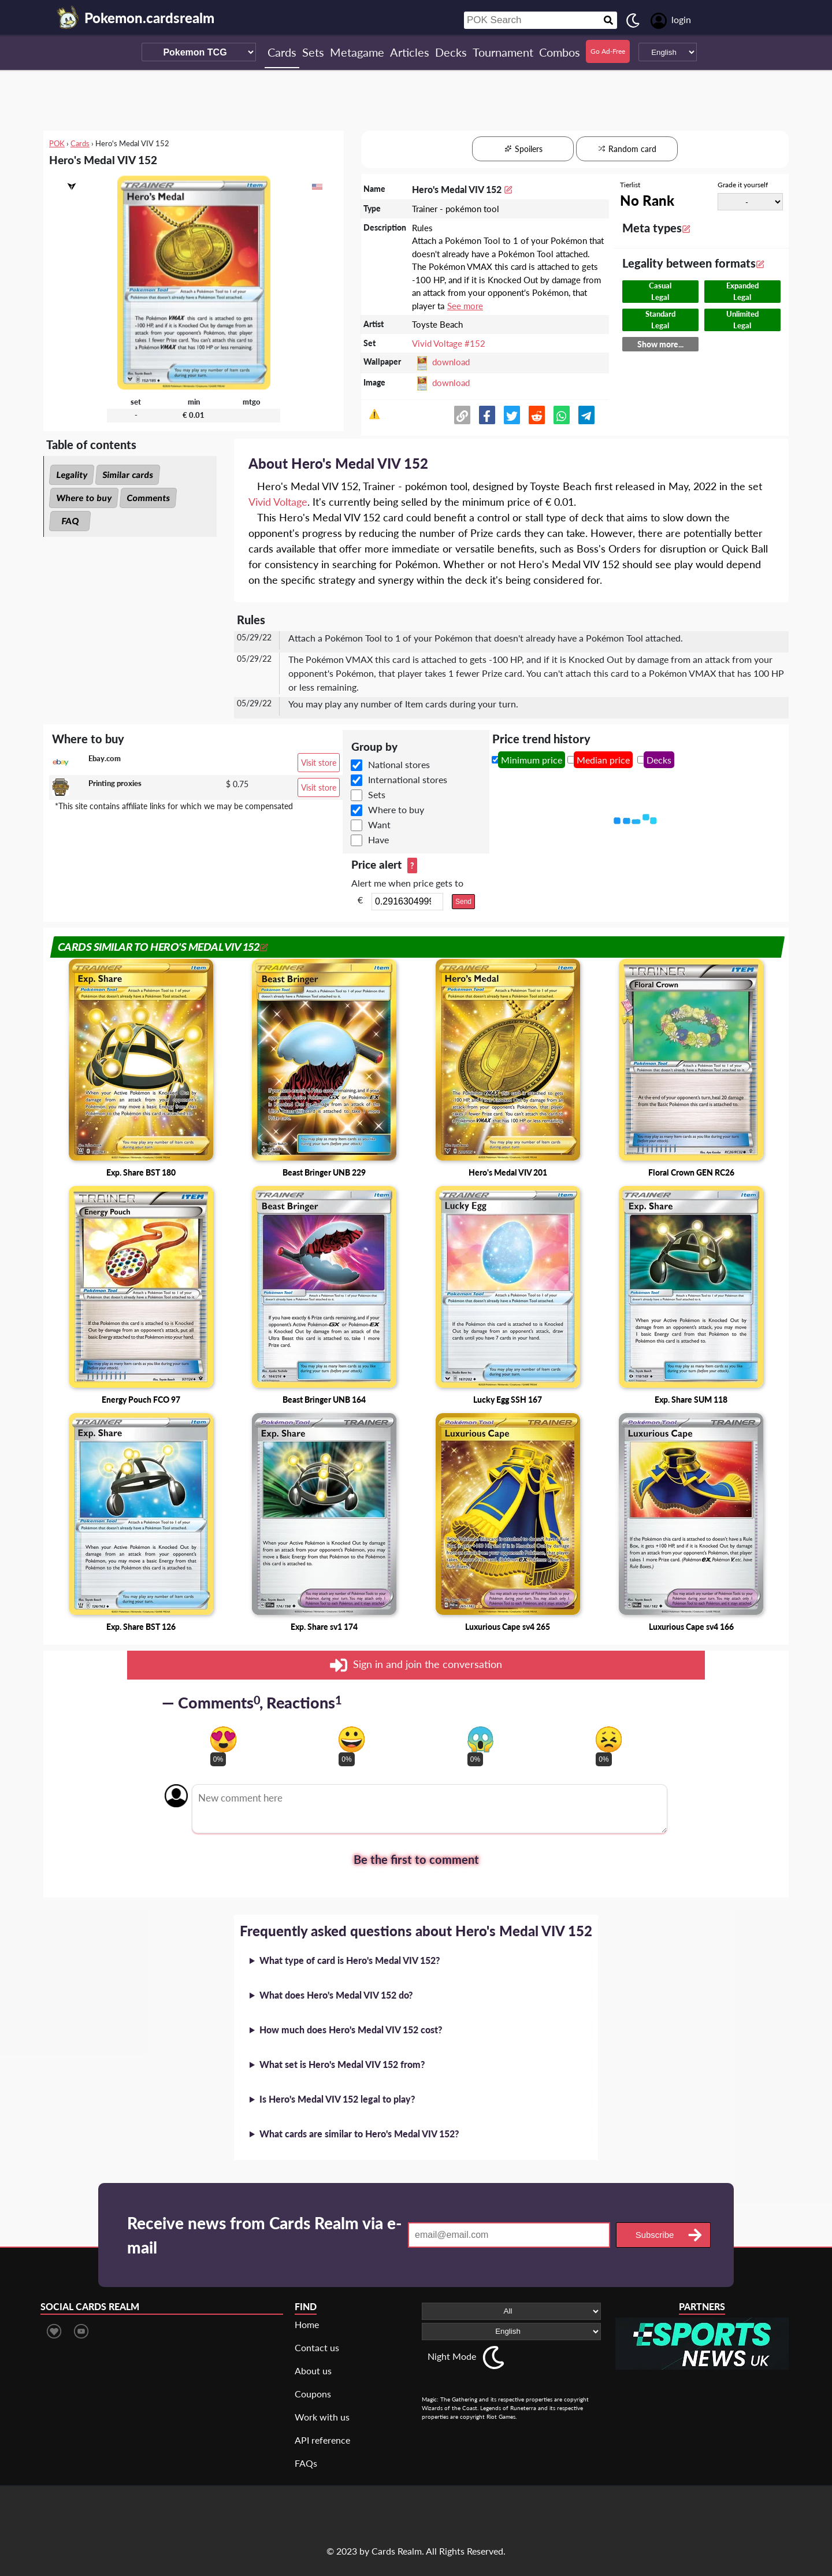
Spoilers (523, 149)
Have (378, 839)
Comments (148, 497)
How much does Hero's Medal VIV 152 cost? (350, 2029)
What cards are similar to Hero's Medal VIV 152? (359, 2133)
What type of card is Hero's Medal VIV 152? (349, 1960)
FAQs (306, 2463)
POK (57, 143)
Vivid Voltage (277, 501)
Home (307, 2324)
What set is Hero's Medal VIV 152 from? (342, 2064)
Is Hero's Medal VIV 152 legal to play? (337, 2098)
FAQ (70, 521)
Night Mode (452, 2356)
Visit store (318, 763)
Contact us (317, 2347)
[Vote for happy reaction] (351, 1739)
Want (379, 824)
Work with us (322, 2416)
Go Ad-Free (607, 51)
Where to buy (83, 497)
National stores (399, 764)
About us (313, 2370)
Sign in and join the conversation (416, 1665)
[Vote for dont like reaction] (609, 1739)
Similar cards (128, 474)
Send (463, 902)
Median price (603, 759)
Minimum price (531, 759)
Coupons (313, 2393)
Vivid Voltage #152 (448, 343)
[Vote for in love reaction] (223, 1739)
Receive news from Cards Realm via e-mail (264, 2235)
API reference (322, 2439)
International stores (407, 779)
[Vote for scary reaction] (480, 1739)
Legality (71, 474)
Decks (659, 759)
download (451, 362)
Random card (626, 149)
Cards (80, 143)
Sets (376, 794)
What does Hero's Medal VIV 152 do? (336, 1994)
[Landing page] (68, 17)
